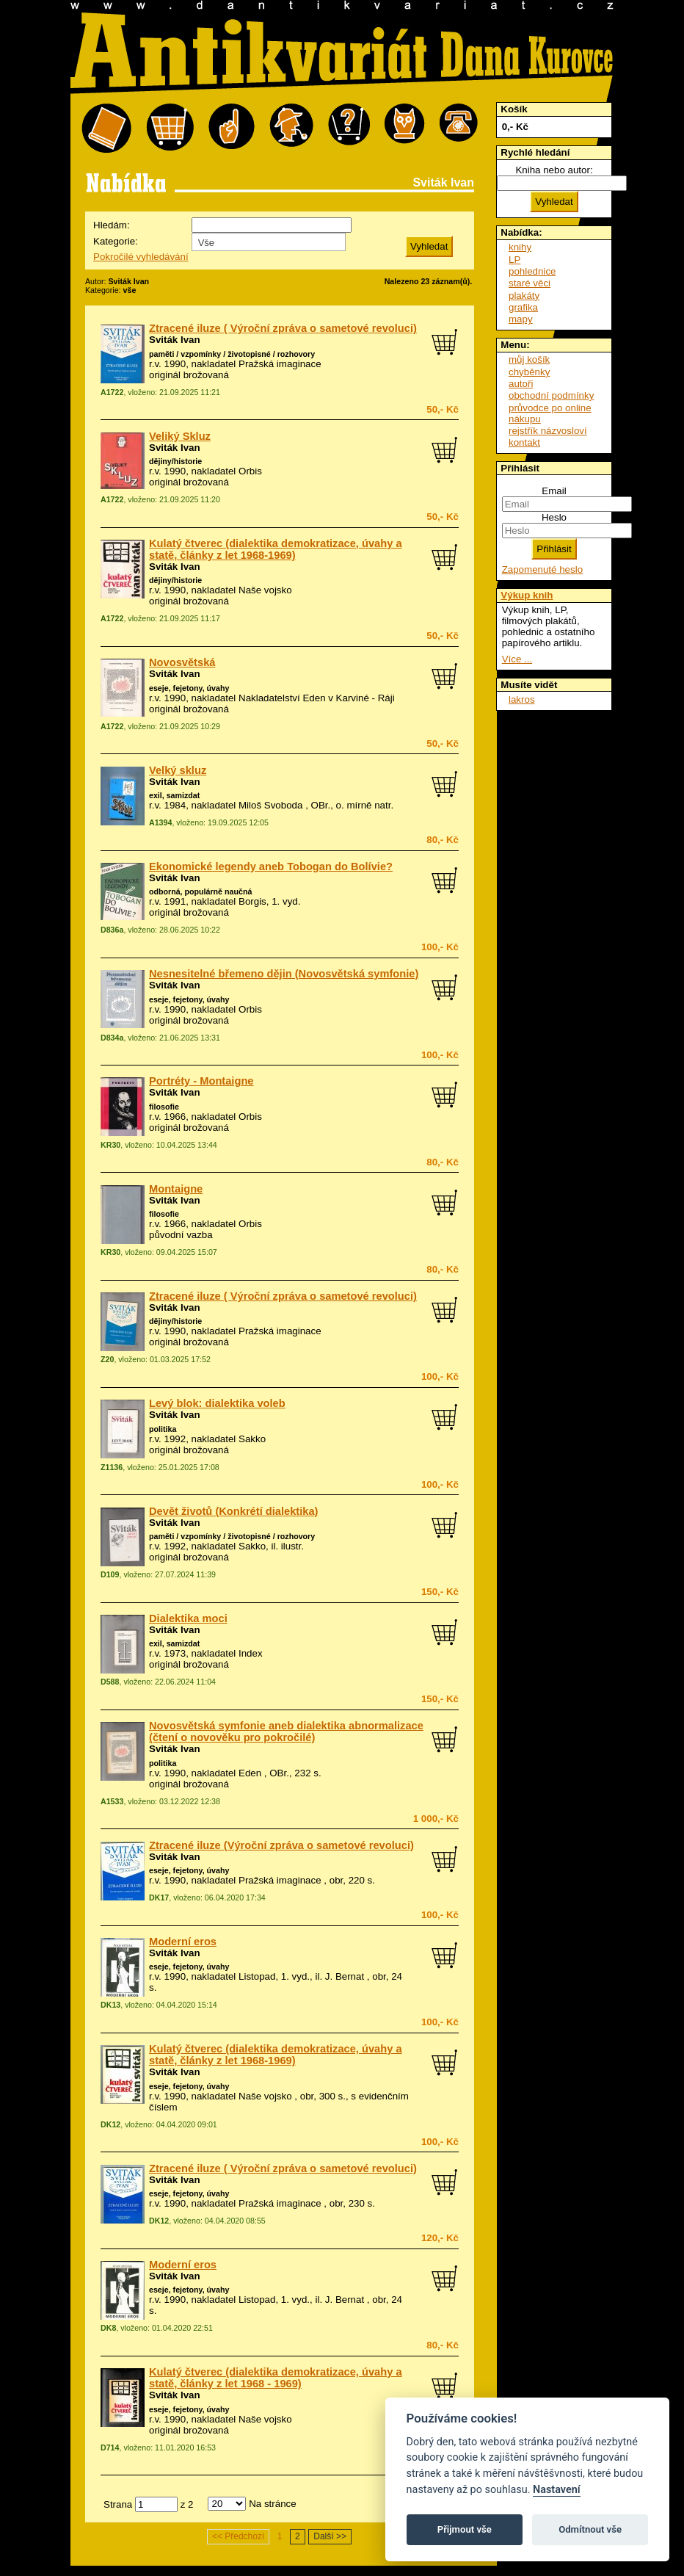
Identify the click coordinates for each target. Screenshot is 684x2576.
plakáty (524, 295)
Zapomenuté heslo (542, 569)
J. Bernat (344, 1976)
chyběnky (529, 371)
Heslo (554, 517)
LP (514, 259)
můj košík (529, 359)
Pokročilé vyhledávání (141, 256)
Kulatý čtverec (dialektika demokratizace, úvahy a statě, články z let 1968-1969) (275, 549)
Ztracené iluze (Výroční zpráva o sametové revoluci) (281, 1845)
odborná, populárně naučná (200, 891)
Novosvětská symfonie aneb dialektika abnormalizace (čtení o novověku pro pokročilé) (286, 1731)
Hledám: (111, 225)
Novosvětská (182, 662)
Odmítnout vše (590, 2529)
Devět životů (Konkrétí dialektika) (234, 1511)
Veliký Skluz (180, 436)
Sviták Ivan (174, 339)
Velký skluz (177, 770)
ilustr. (292, 1546)
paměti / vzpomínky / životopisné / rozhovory (232, 354)
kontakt (524, 442)
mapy (521, 319)
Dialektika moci (188, 1618)
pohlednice (532, 271)
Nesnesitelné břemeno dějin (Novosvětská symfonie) (283, 974)
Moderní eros (183, 1941)
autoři (521, 383)
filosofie (164, 1106)
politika (162, 1429)
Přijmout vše (464, 2529)
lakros (522, 699)
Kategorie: (115, 241)
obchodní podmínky (551, 395)
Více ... (517, 659)
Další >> (329, 2536)
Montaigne (176, 1189)
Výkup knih (527, 595)
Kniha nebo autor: (553, 170)
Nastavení (557, 2489)
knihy (520, 247)
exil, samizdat (174, 795)
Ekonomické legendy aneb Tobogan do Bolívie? (271, 866)
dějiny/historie (175, 461)
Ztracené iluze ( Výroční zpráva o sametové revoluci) (283, 328)
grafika (523, 307)
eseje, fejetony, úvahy (189, 688)
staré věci (529, 283)
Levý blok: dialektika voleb (217, 1403)
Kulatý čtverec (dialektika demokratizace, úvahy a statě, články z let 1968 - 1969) (275, 2377)
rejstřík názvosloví (548, 430)
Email (554, 490)
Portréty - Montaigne (201, 1081)
